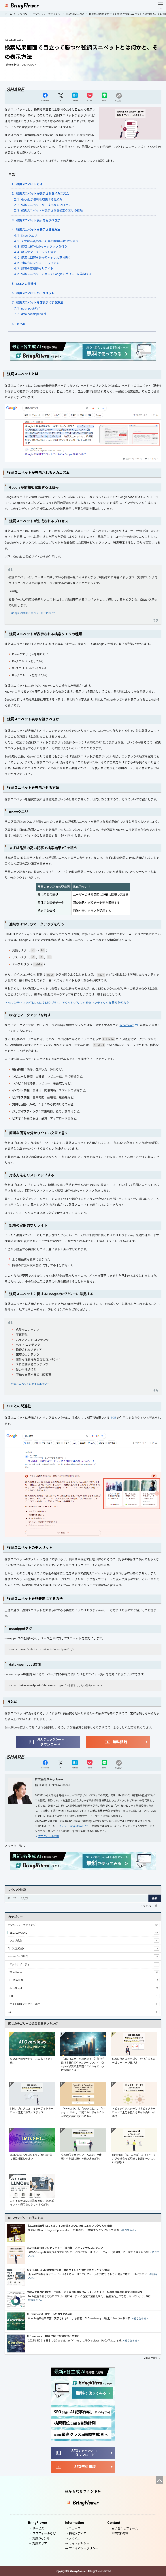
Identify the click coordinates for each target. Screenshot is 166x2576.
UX (83, 2012)
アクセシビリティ (84, 1964)
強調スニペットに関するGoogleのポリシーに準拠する (56, 274)
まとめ (20, 324)
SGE (113, 1417)
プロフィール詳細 (48, 1836)
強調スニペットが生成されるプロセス (46, 205)
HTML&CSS (84, 1980)
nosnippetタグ (30, 308)
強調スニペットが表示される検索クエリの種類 (52, 210)
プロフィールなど (44, 2533)
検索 (155, 1898)
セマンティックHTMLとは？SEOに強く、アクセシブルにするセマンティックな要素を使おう (68, 1002)
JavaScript (84, 1988)
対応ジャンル (41, 2538)
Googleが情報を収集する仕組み (42, 199)
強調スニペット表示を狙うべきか (38, 220)
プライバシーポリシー (83, 2548)
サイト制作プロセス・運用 (84, 2004)
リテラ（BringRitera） (71, 1826)
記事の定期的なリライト (37, 268)
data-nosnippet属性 (33, 314)
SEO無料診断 (120, 2533)
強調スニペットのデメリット (35, 293)
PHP (84, 1996)
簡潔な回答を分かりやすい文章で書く (46, 257)
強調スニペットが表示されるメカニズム (42, 193)
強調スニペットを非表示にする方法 (39, 302)
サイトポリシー (79, 2543)
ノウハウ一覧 (13, 1846)
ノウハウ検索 (17, 1890)
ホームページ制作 (83, 1956)
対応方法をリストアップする (40, 263)
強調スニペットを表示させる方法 (38, 229)
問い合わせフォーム (125, 2528)
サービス (38, 2528)
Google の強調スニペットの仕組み (31, 613)
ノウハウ (75, 2538)
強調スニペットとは (29, 184)
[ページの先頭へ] (159, 2480)
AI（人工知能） (83, 1949)
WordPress (84, 1972)
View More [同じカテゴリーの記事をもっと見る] (150, 2358)
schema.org (127, 1025)
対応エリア (39, 2543)
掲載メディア (77, 2533)
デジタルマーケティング (83, 1925)
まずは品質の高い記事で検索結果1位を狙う (49, 241)
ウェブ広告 (84, 1941)
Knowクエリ (29, 235)
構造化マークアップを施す (38, 252)
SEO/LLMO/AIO (84, 1933)
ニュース (74, 2528)
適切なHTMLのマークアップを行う (44, 246)
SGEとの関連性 (26, 284)
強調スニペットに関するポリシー (30, 1384)
